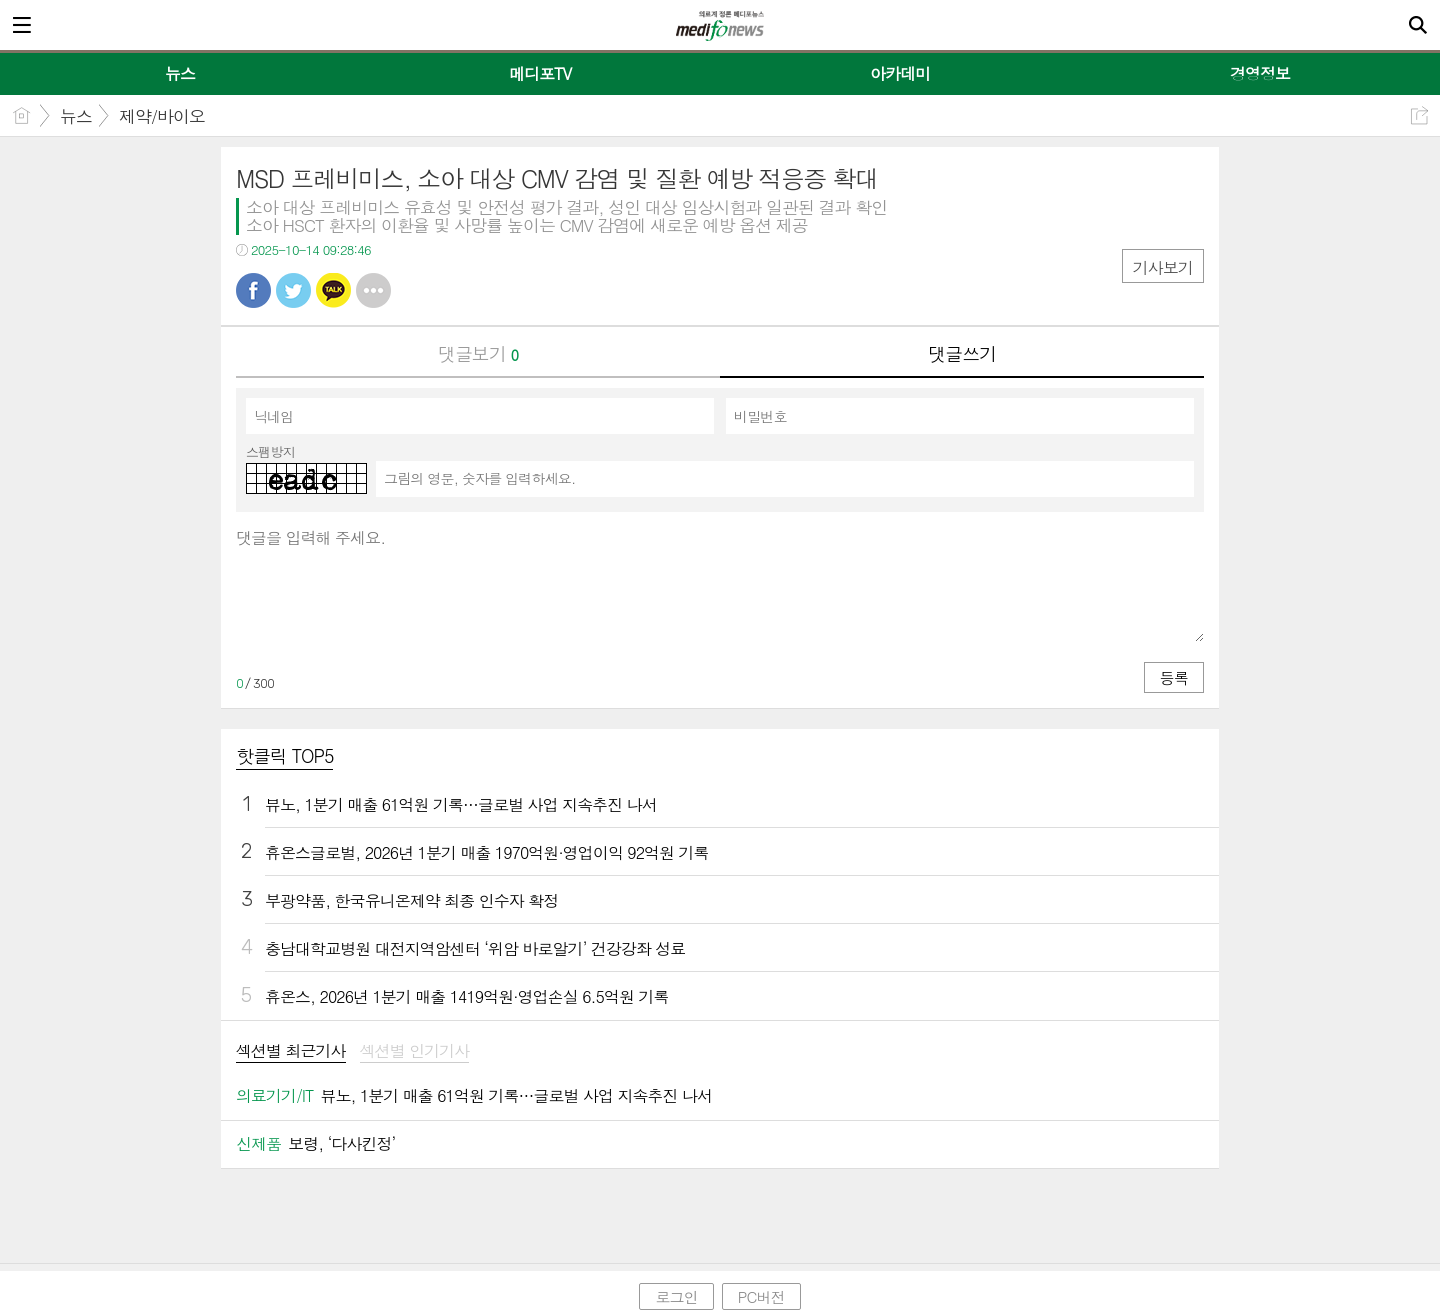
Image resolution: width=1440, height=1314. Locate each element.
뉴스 (76, 116)
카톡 (333, 290)
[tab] (291, 1052)
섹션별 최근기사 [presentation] (291, 1051)
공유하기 (1419, 115)
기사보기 (1163, 267)
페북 (253, 290)
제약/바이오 (162, 116)
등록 (1174, 677)
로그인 (676, 1296)
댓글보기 (478, 353)
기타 (373, 290)
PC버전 (761, 1296)
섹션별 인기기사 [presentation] (415, 1051)
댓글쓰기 (962, 353)
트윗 (293, 290)
